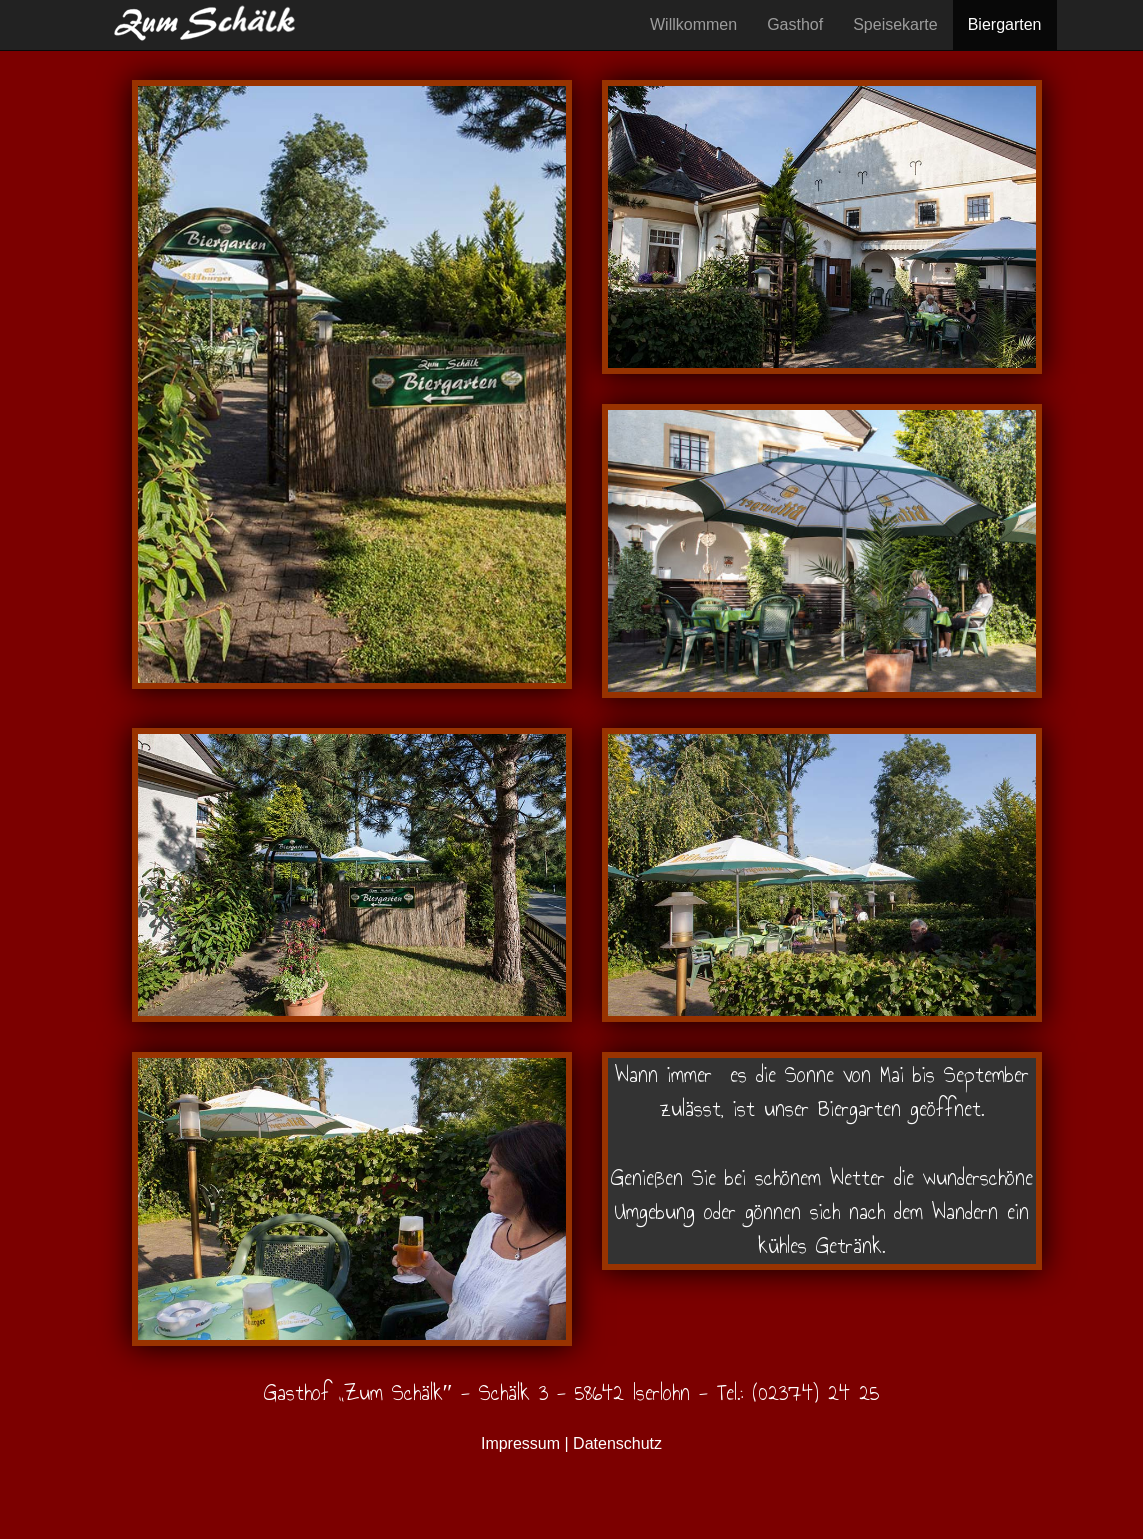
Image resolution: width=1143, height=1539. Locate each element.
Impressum (520, 1443)
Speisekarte (895, 24)
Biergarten (1005, 24)
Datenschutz (617, 1443)
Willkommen (693, 24)
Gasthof (795, 24)
